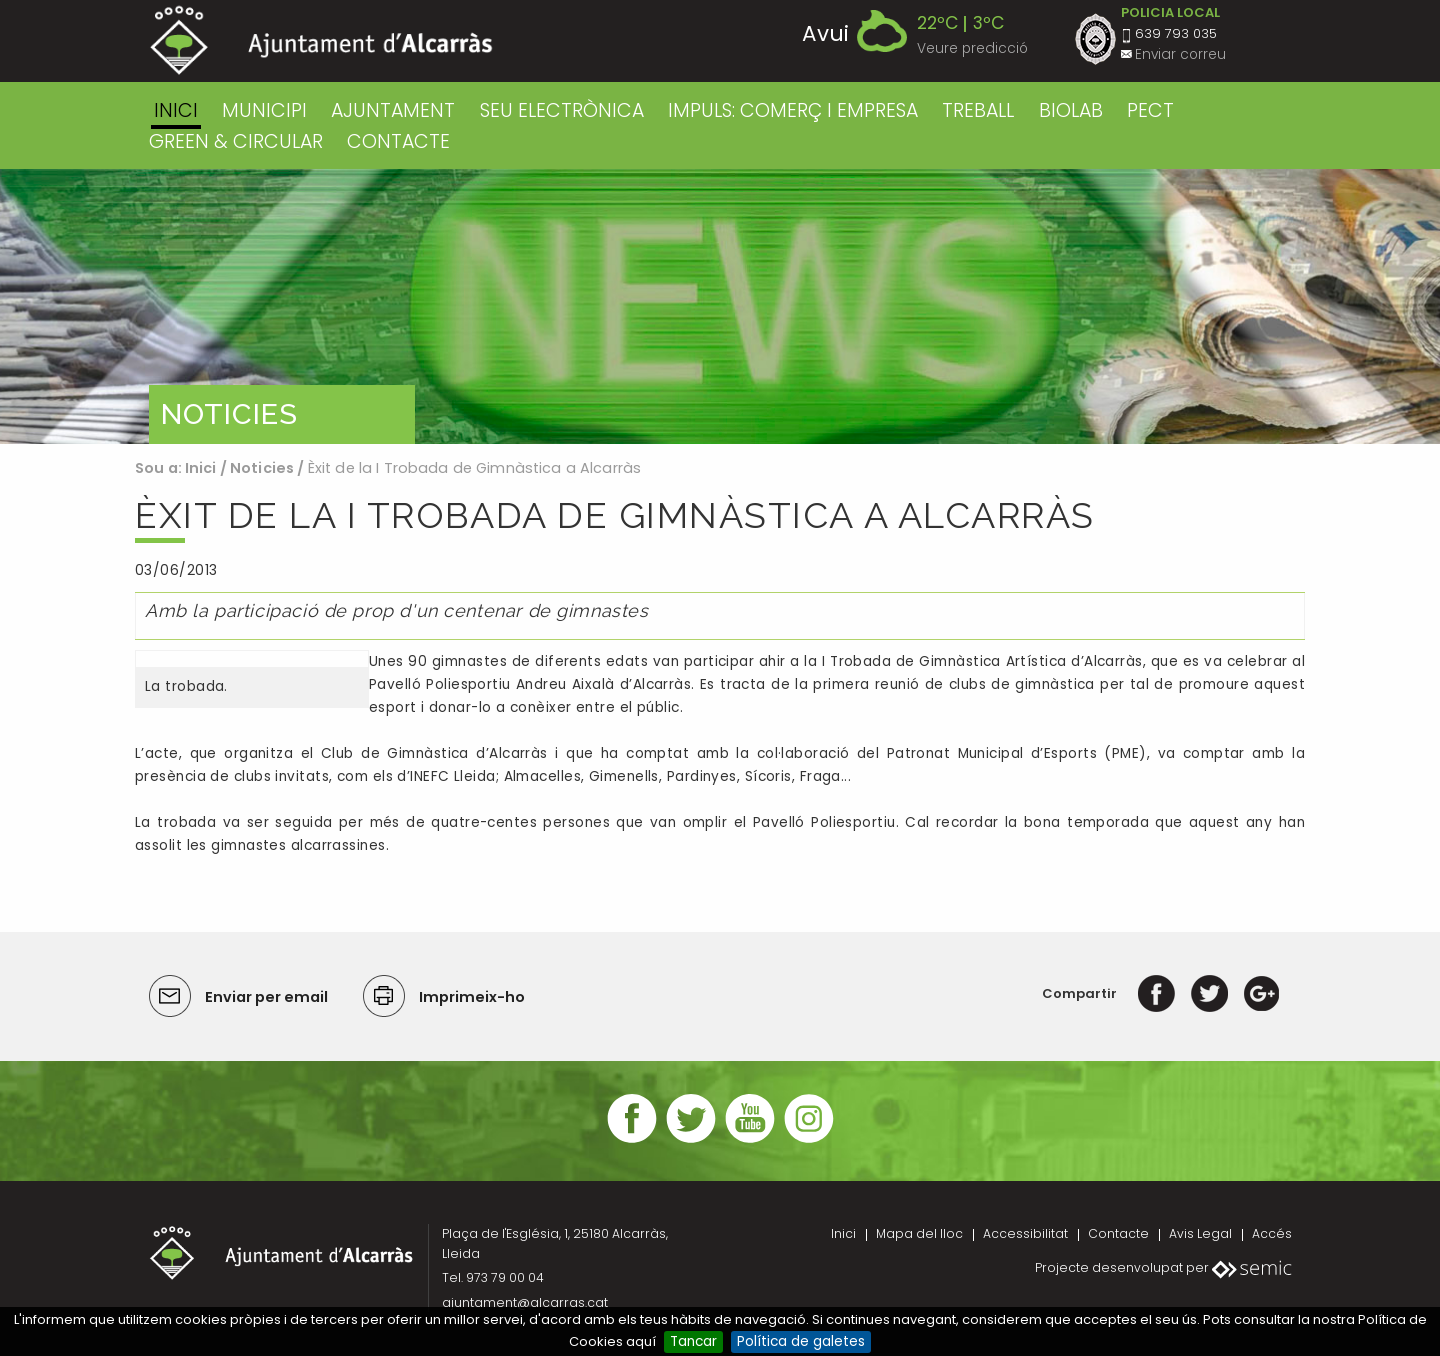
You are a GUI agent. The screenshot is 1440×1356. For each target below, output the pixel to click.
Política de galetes (801, 1341)
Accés (1272, 1233)
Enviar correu (1180, 54)
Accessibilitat (1025, 1233)
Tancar (693, 1341)
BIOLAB (1071, 110)
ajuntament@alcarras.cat (525, 1302)
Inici (176, 110)
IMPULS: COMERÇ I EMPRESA (793, 110)
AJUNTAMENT (393, 110)
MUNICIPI (264, 110)
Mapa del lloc (919, 1233)
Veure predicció (972, 48)
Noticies (262, 468)
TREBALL (978, 110)
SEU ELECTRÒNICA (562, 110)
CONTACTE (398, 141)
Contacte (1118, 1233)
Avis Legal (1200, 1233)
